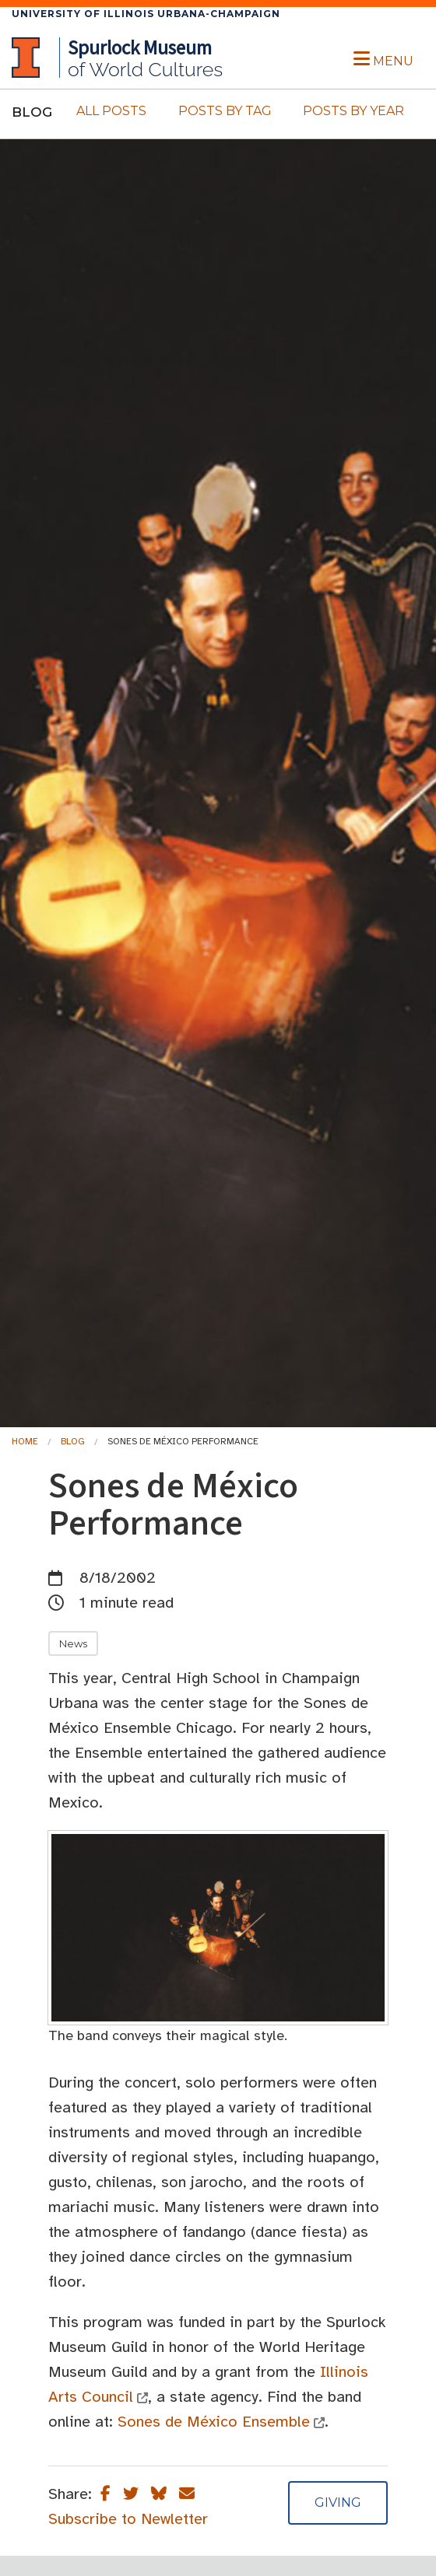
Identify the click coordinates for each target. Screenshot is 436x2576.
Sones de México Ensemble (214, 2421)
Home (25, 1441)
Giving (338, 2502)
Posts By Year (353, 110)
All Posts (111, 110)
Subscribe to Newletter (128, 2519)
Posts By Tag (225, 110)
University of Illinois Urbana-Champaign (146, 13)
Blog (73, 1441)
